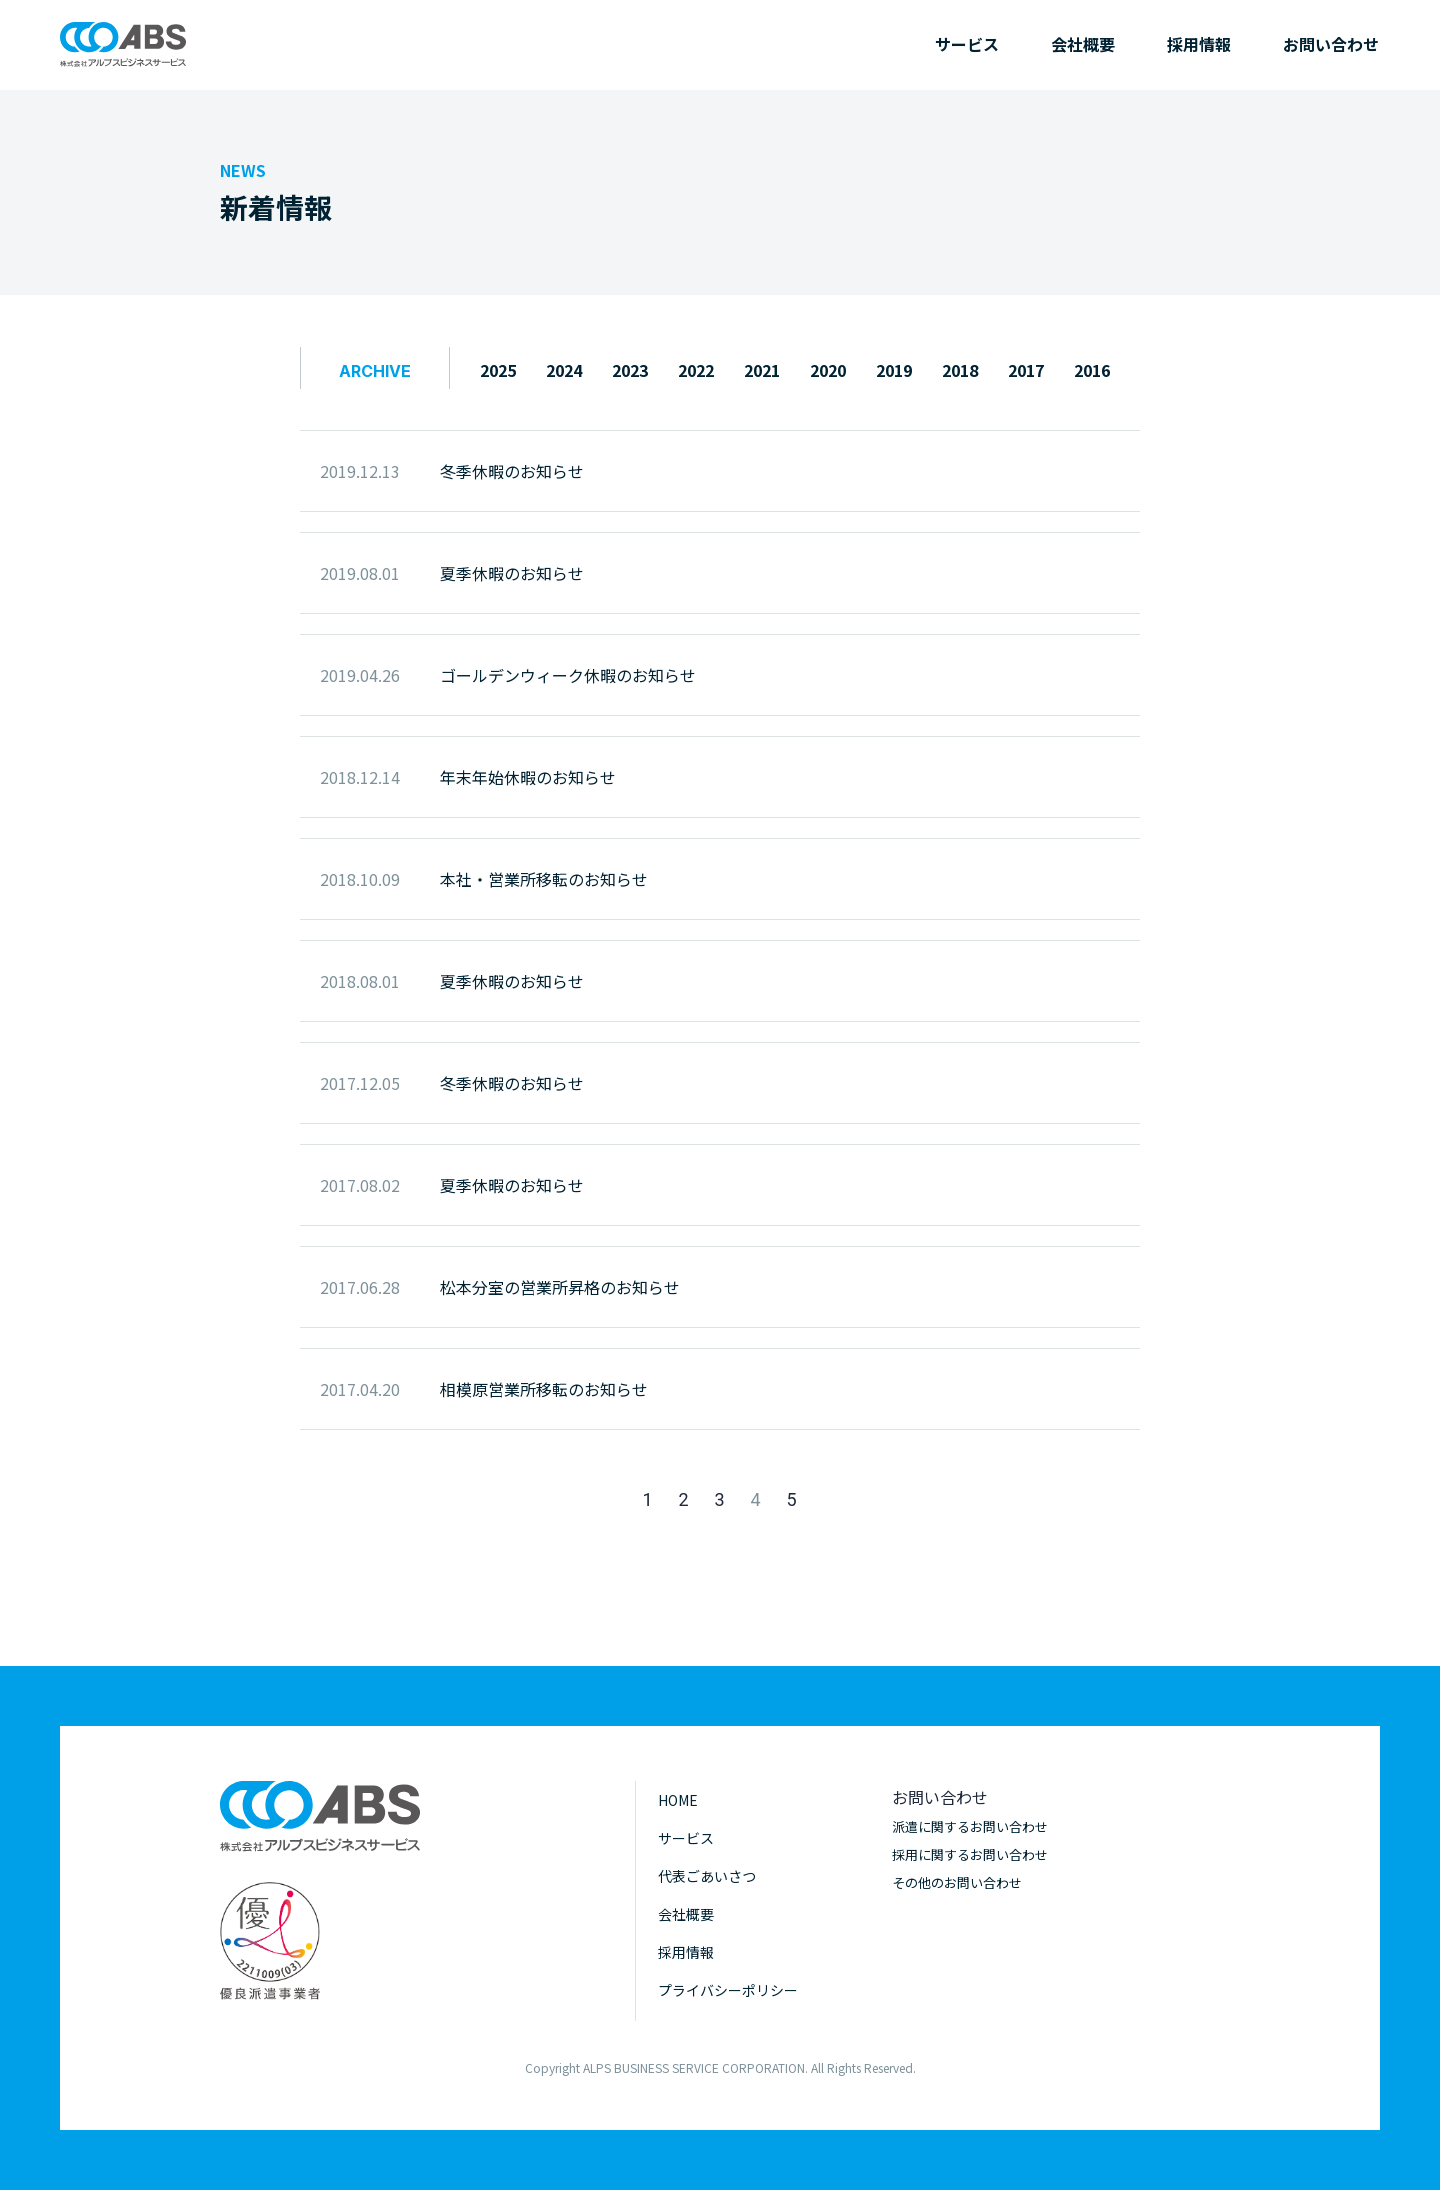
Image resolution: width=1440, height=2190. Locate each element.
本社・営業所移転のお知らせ (544, 879)
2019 (894, 370)
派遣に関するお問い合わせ (970, 1826)
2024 (564, 370)
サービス (967, 44)
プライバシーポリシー (728, 1990)
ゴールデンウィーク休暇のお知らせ (568, 675)
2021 (762, 370)
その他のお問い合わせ (957, 1882)
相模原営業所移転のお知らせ (544, 1389)
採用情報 (1199, 44)
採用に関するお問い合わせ (970, 1854)
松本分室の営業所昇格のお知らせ (560, 1287)
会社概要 (1083, 44)
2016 (1092, 370)
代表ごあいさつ (707, 1876)
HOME (678, 1800)
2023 (630, 370)
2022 (696, 370)
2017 (1026, 370)
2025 (498, 370)
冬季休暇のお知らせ (512, 471)
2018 (960, 370)
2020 (828, 370)
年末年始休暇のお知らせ (528, 777)
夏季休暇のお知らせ (512, 573)
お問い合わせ (1331, 44)
